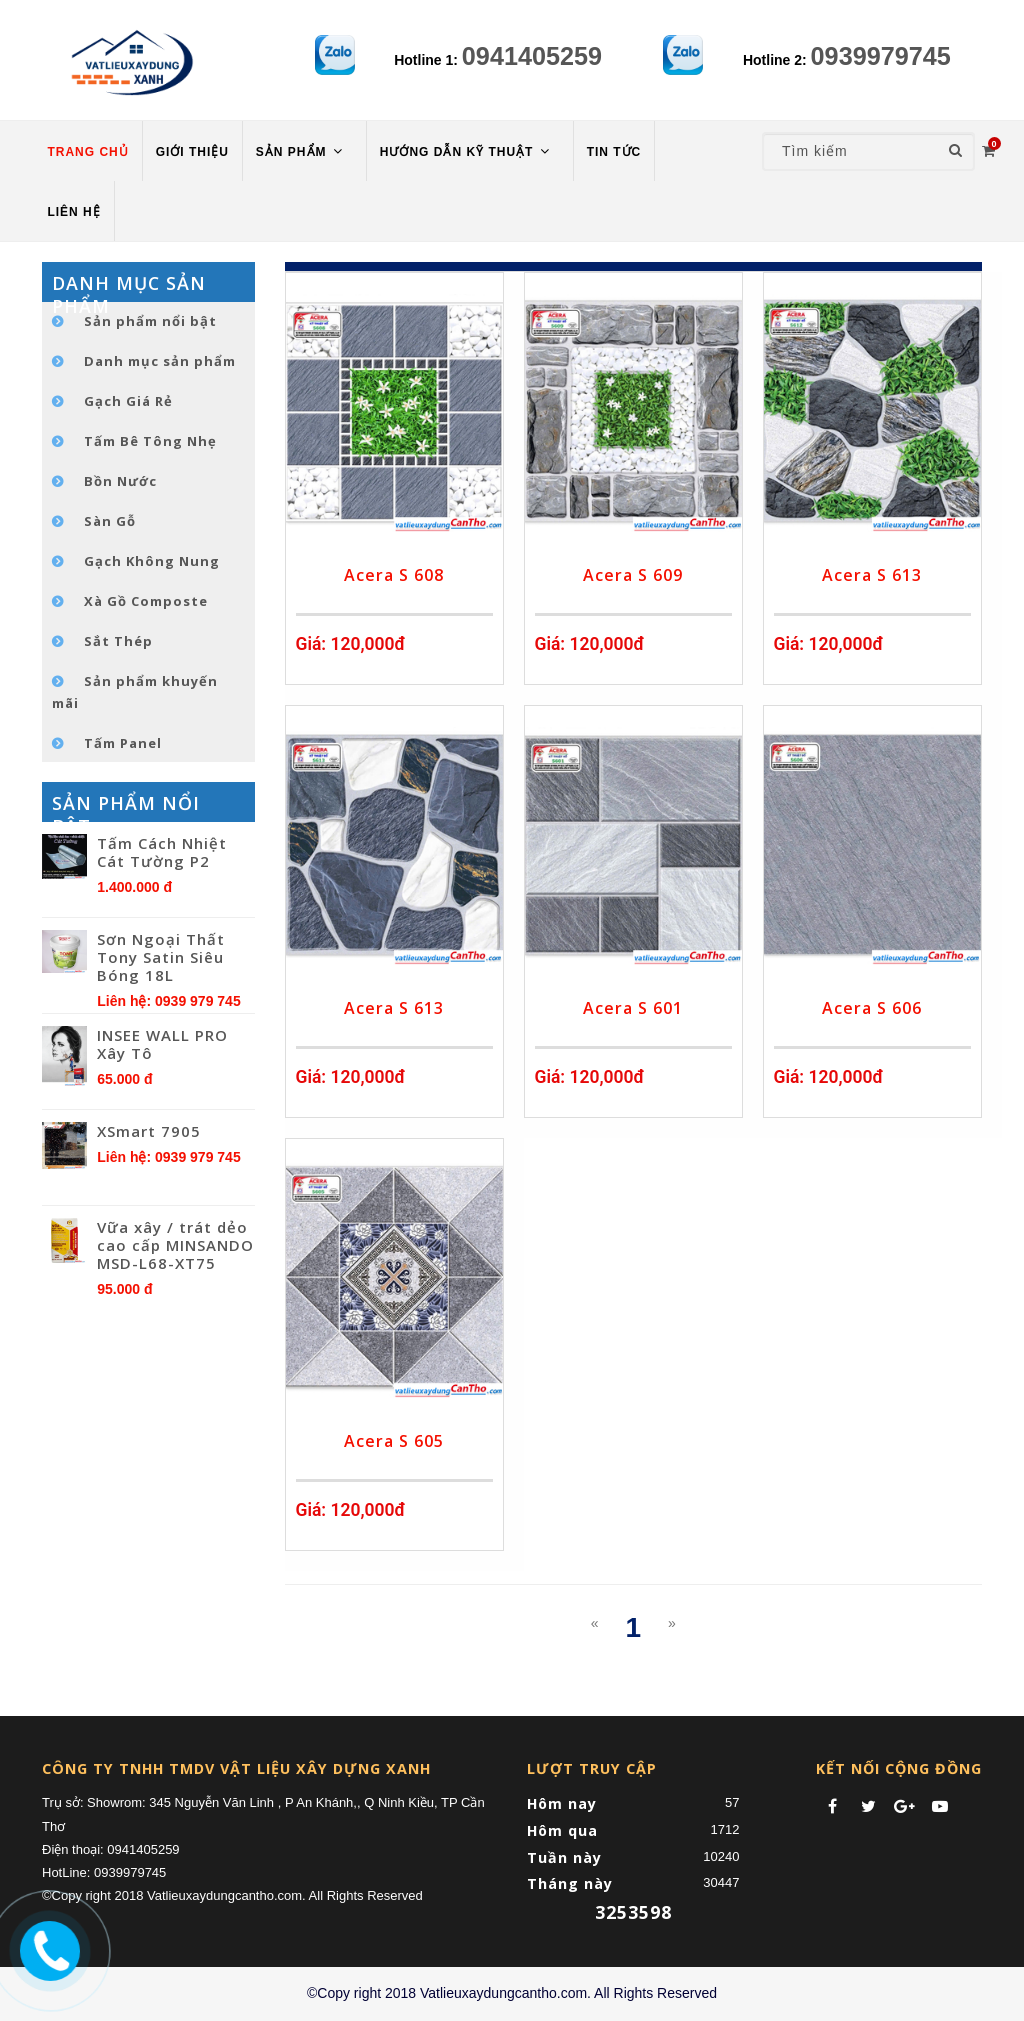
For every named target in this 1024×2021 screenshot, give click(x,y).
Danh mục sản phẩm (160, 361)
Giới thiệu (192, 152)
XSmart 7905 (149, 1131)
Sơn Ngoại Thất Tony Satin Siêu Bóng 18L (161, 957)
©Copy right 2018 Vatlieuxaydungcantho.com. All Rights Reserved (512, 1993)
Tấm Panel (123, 743)
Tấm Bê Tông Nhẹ (150, 441)
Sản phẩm (301, 151)
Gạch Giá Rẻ (128, 401)
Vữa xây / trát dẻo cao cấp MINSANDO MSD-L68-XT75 (175, 1245)
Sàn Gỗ (110, 521)
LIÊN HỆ (74, 212)
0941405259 (532, 56)
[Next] (672, 1623)
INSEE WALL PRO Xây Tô (162, 1044)
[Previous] (595, 1623)
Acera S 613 (872, 575)
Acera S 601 (633, 1008)
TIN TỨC (614, 152)
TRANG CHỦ (88, 152)
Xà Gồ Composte (146, 601)
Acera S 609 (633, 575)
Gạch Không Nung (152, 561)
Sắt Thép (118, 641)
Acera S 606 (872, 1008)
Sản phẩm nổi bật (150, 321)
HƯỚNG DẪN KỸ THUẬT (467, 151)
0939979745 (881, 56)
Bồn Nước (120, 481)
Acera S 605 (394, 1441)
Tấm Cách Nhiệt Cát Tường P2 (162, 852)
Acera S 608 (394, 575)
